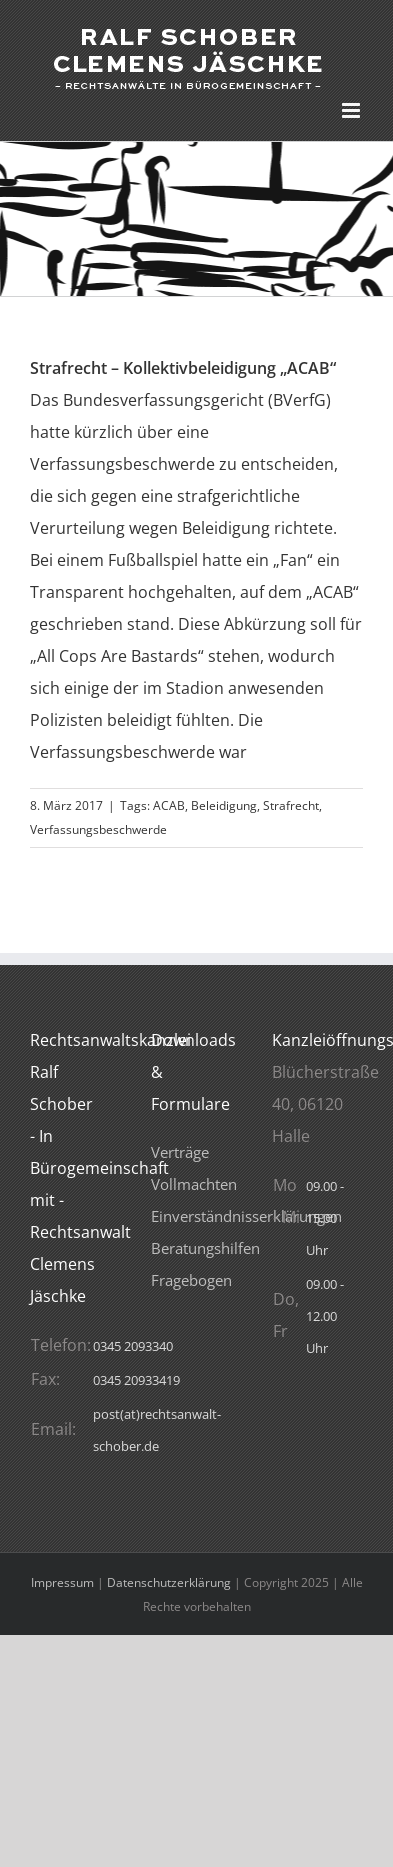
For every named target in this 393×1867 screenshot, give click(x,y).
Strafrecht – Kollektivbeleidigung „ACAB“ (183, 368)
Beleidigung (224, 805)
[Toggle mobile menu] (352, 110)
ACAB (169, 805)
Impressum (62, 1582)
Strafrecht (291, 805)
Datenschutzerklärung (169, 1582)
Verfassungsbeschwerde (98, 829)
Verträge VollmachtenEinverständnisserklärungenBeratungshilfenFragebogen (246, 1216)
